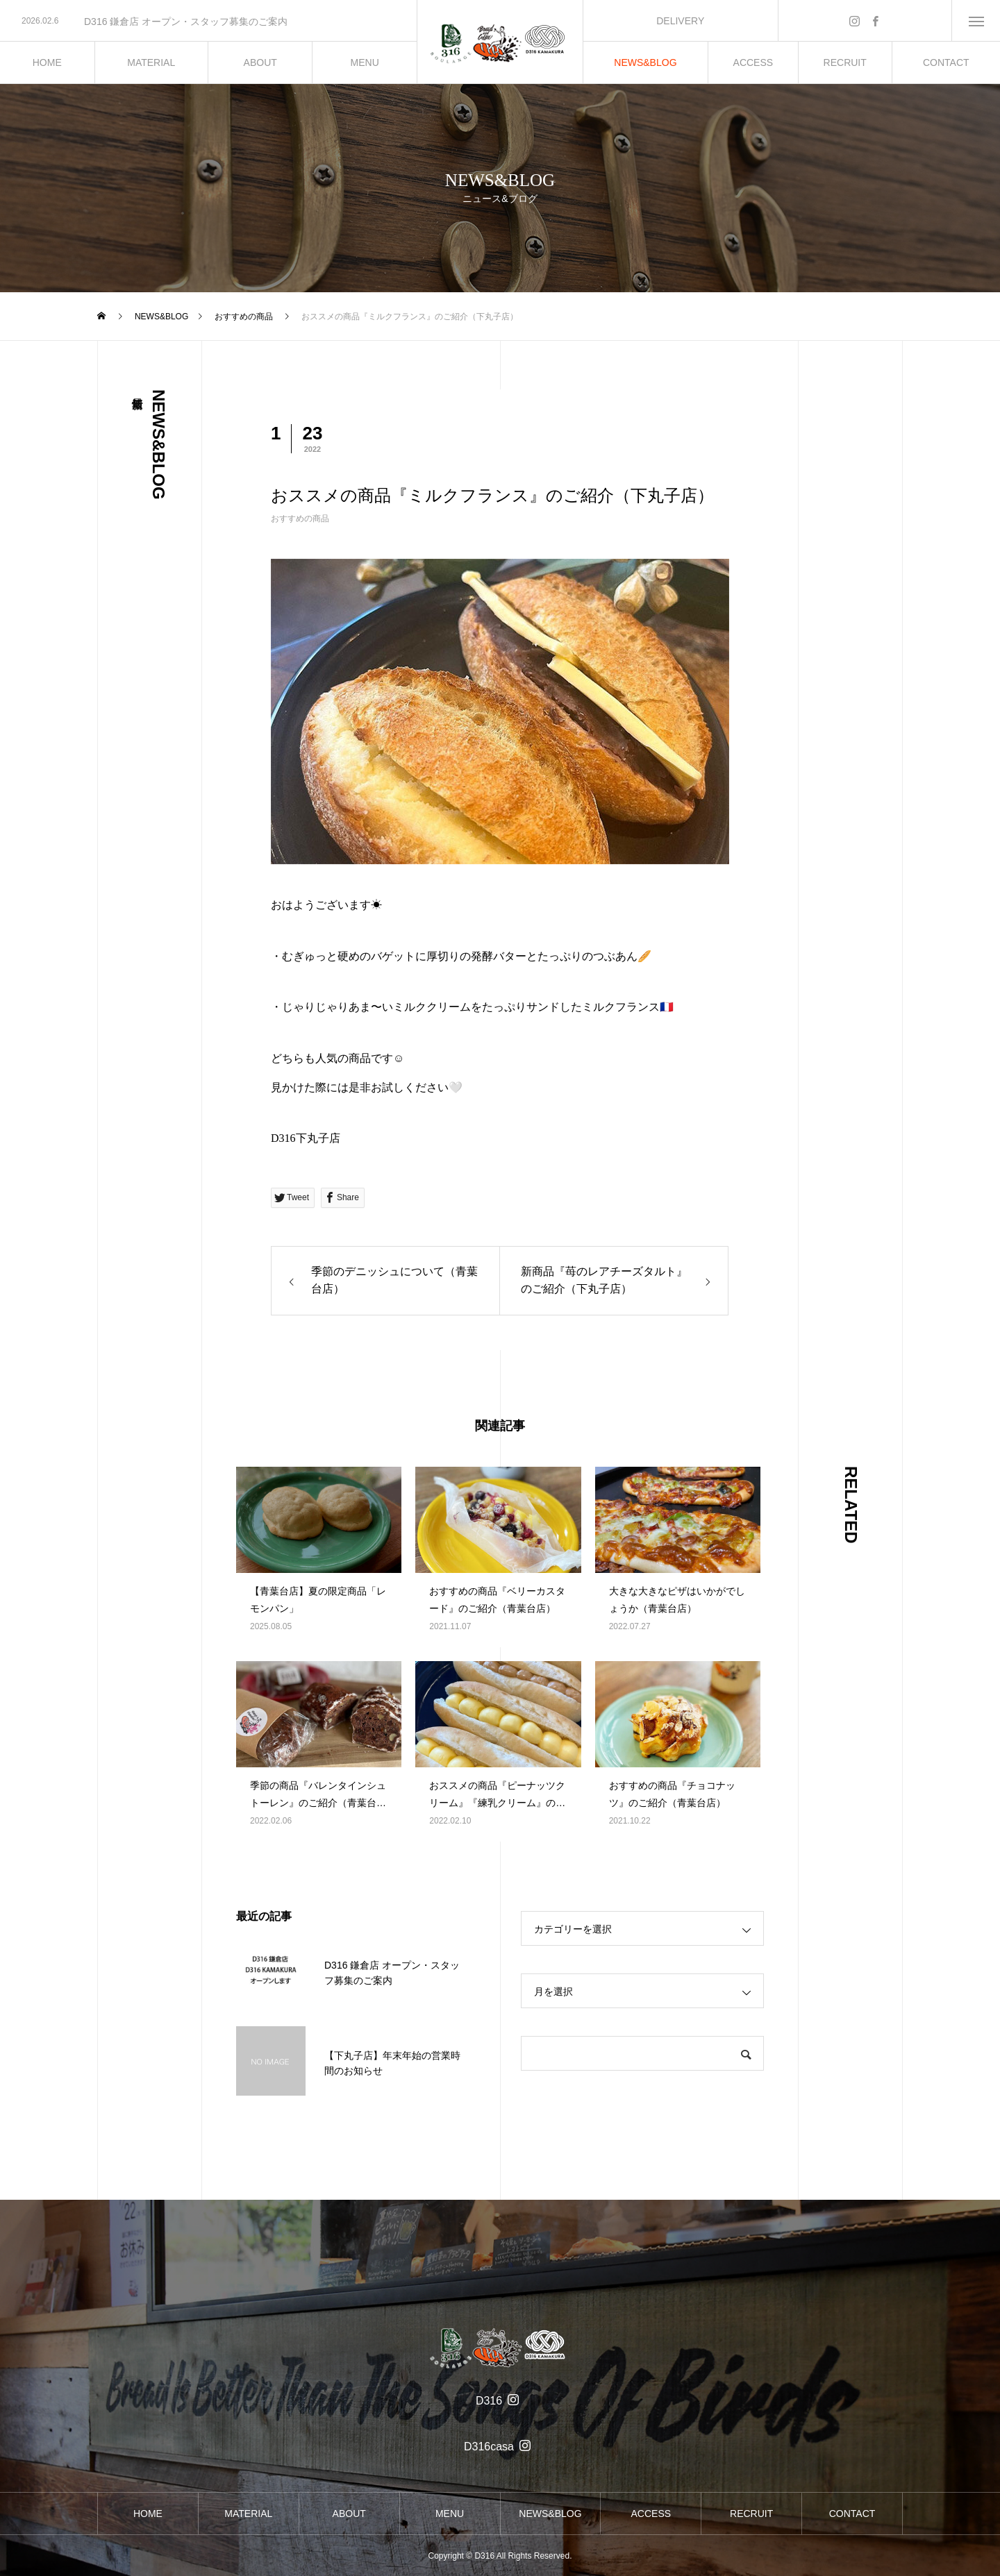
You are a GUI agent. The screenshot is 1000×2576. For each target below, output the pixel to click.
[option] (208, 21)
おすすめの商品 (300, 518)
